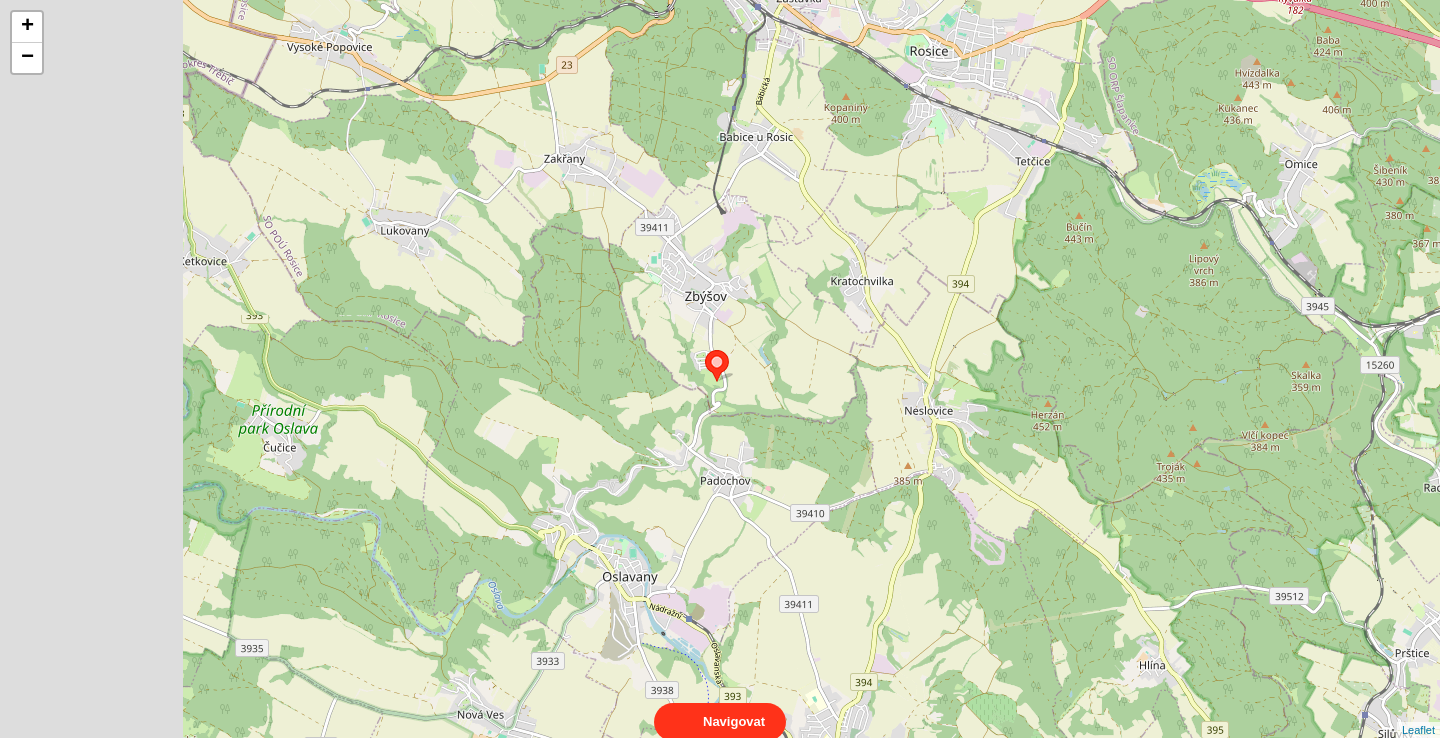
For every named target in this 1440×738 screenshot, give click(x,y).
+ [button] (27, 27)
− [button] (27, 58)
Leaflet (1418, 712)
